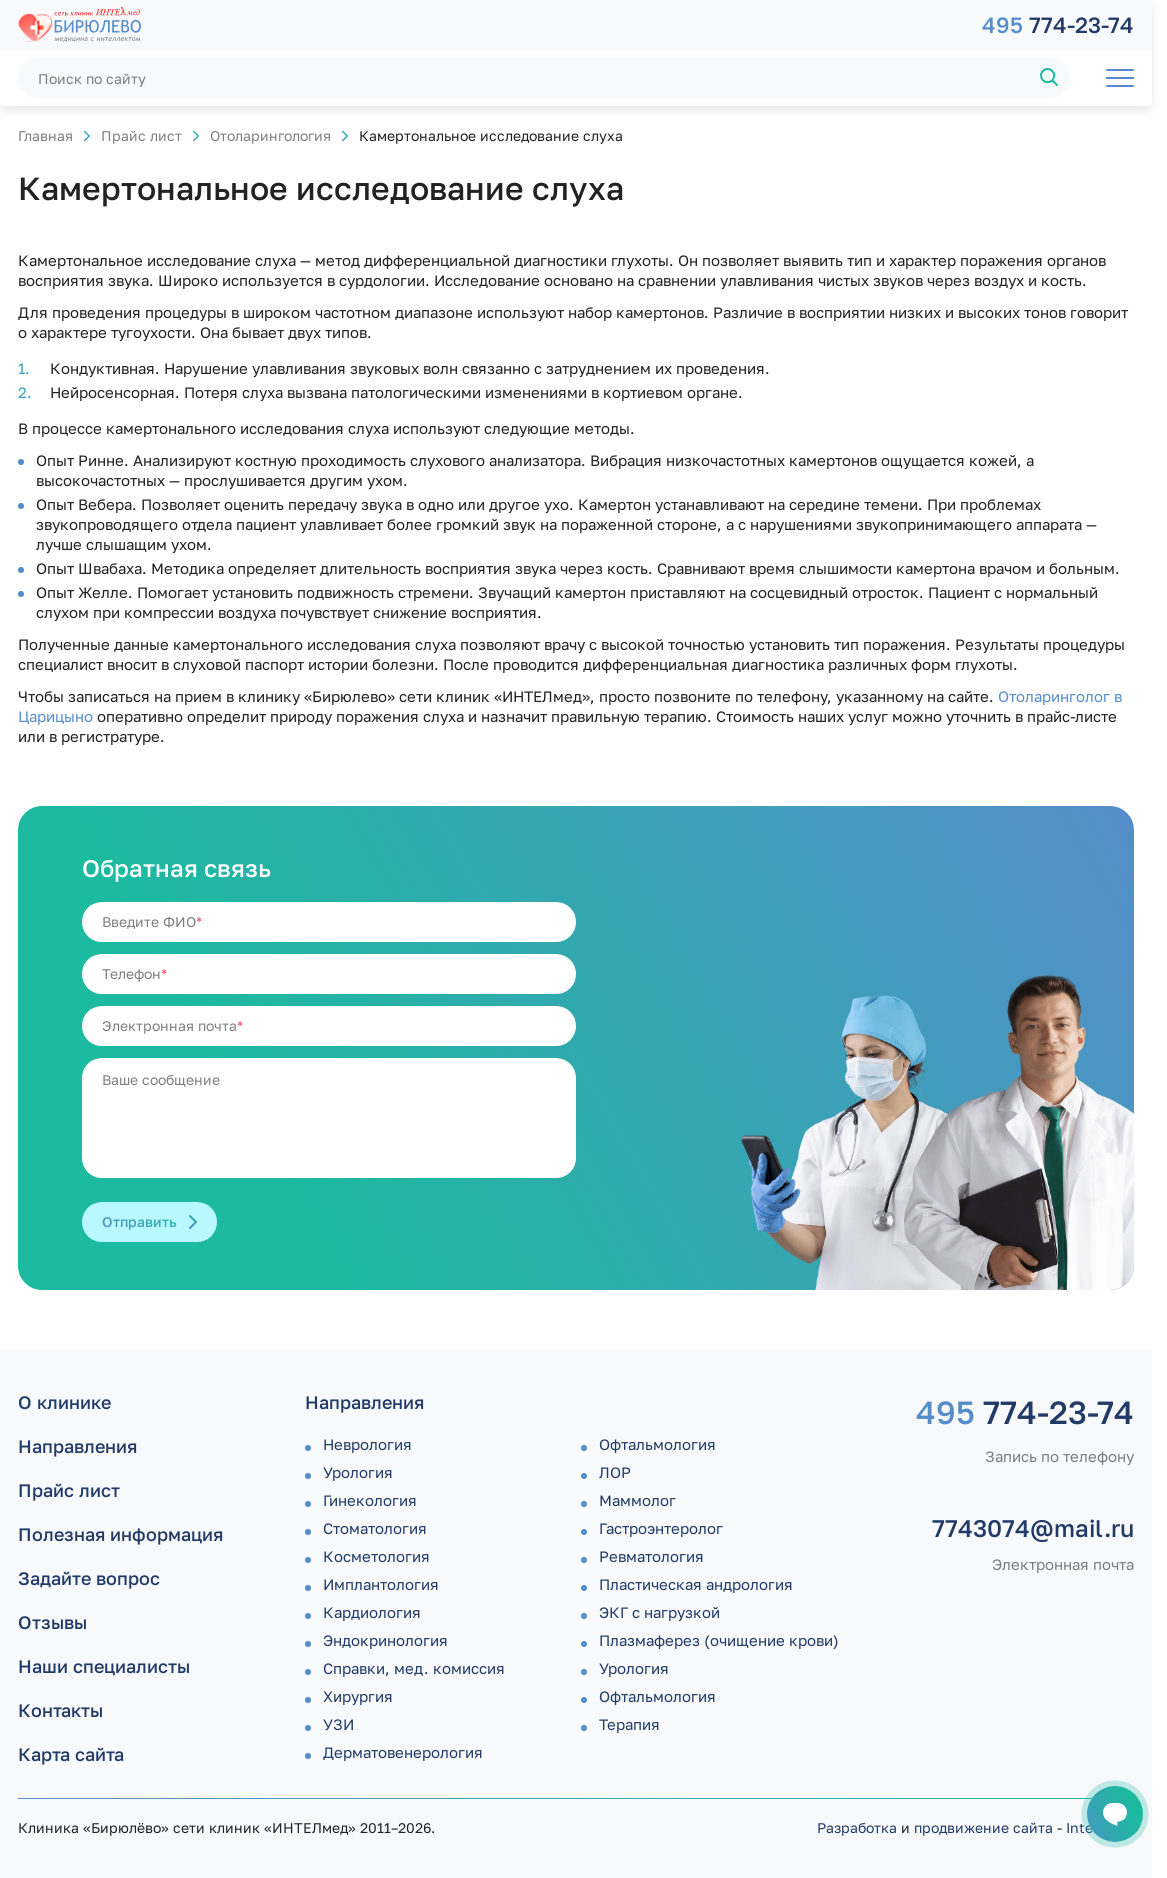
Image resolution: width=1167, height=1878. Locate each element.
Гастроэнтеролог (661, 1528)
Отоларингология (270, 135)
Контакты (60, 1710)
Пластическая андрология (696, 1584)
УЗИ (338, 1724)
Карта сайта (71, 1754)
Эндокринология (385, 1640)
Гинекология (370, 1500)
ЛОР (615, 1472)
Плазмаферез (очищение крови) (719, 1640)
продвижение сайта (983, 1827)
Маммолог (637, 1500)
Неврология (367, 1444)
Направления (77, 1446)
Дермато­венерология (403, 1752)
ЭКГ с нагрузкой (659, 1612)
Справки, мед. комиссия (414, 1668)
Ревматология (651, 1556)
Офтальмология (657, 1444)
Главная (45, 135)
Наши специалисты (104, 1666)
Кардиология (372, 1612)
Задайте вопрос (89, 1578)
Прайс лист (141, 135)
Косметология (376, 1556)
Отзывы (52, 1622)
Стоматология (375, 1528)
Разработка (857, 1827)
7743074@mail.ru (1033, 1528)
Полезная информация (120, 1534)
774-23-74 (1058, 24)
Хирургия (358, 1696)
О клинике (64, 1402)
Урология (358, 1472)
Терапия (629, 1724)
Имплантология (381, 1584)
